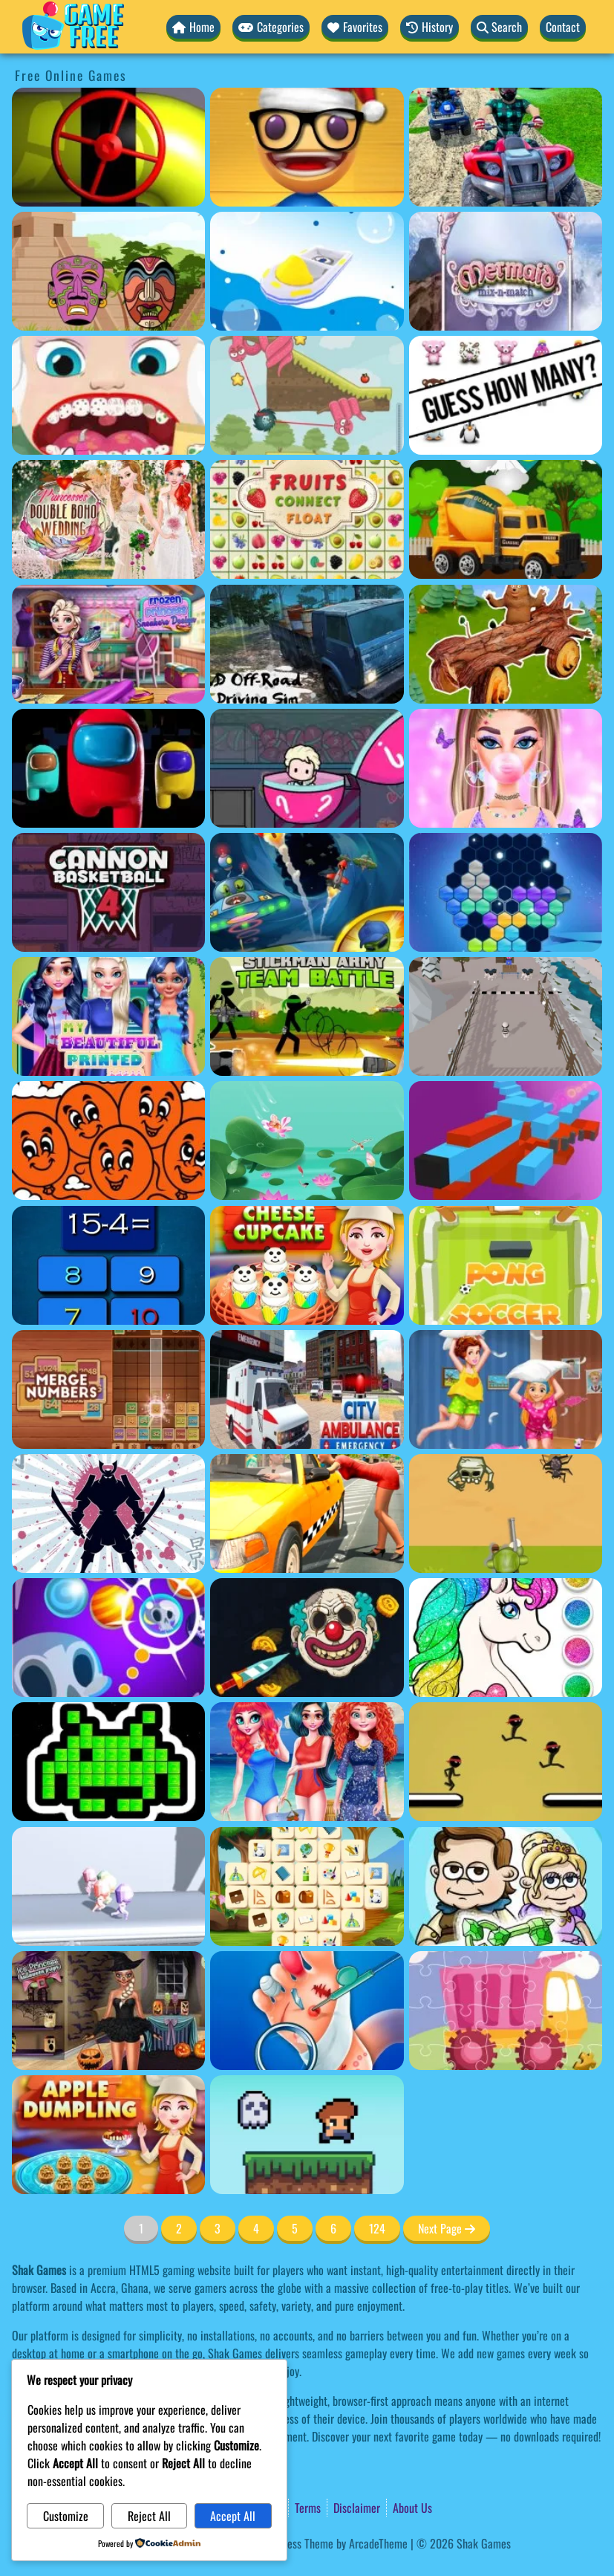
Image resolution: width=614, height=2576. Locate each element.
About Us (412, 2508)
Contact (563, 27)
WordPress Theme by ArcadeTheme (331, 2543)
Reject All (149, 2516)
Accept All (232, 2516)
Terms (308, 2508)
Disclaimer (356, 2508)
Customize (65, 2516)
